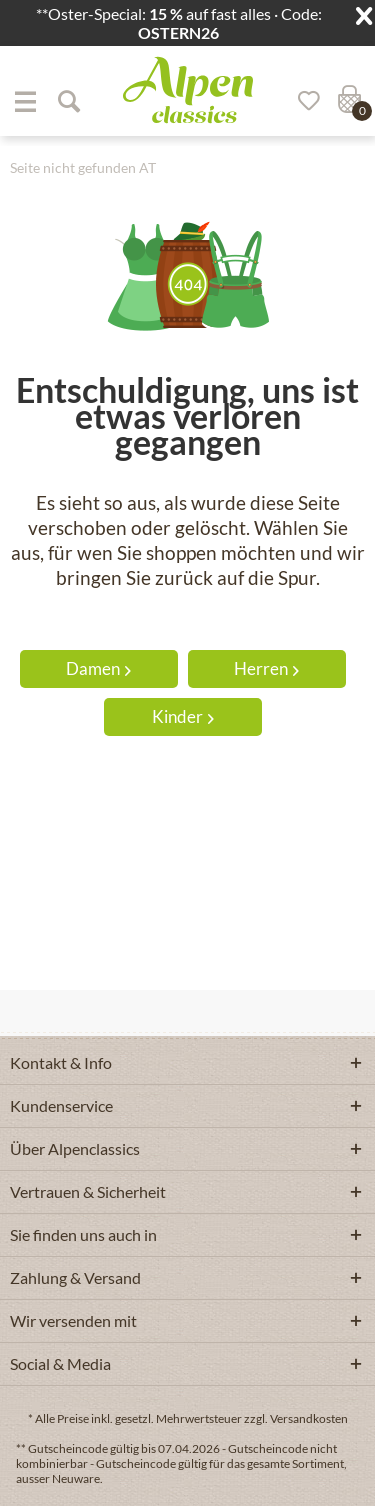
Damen (98, 668)
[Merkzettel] (302, 101)
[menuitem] (25, 101)
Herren (266, 668)
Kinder (183, 716)
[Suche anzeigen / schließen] (68, 101)
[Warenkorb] (347, 101)
